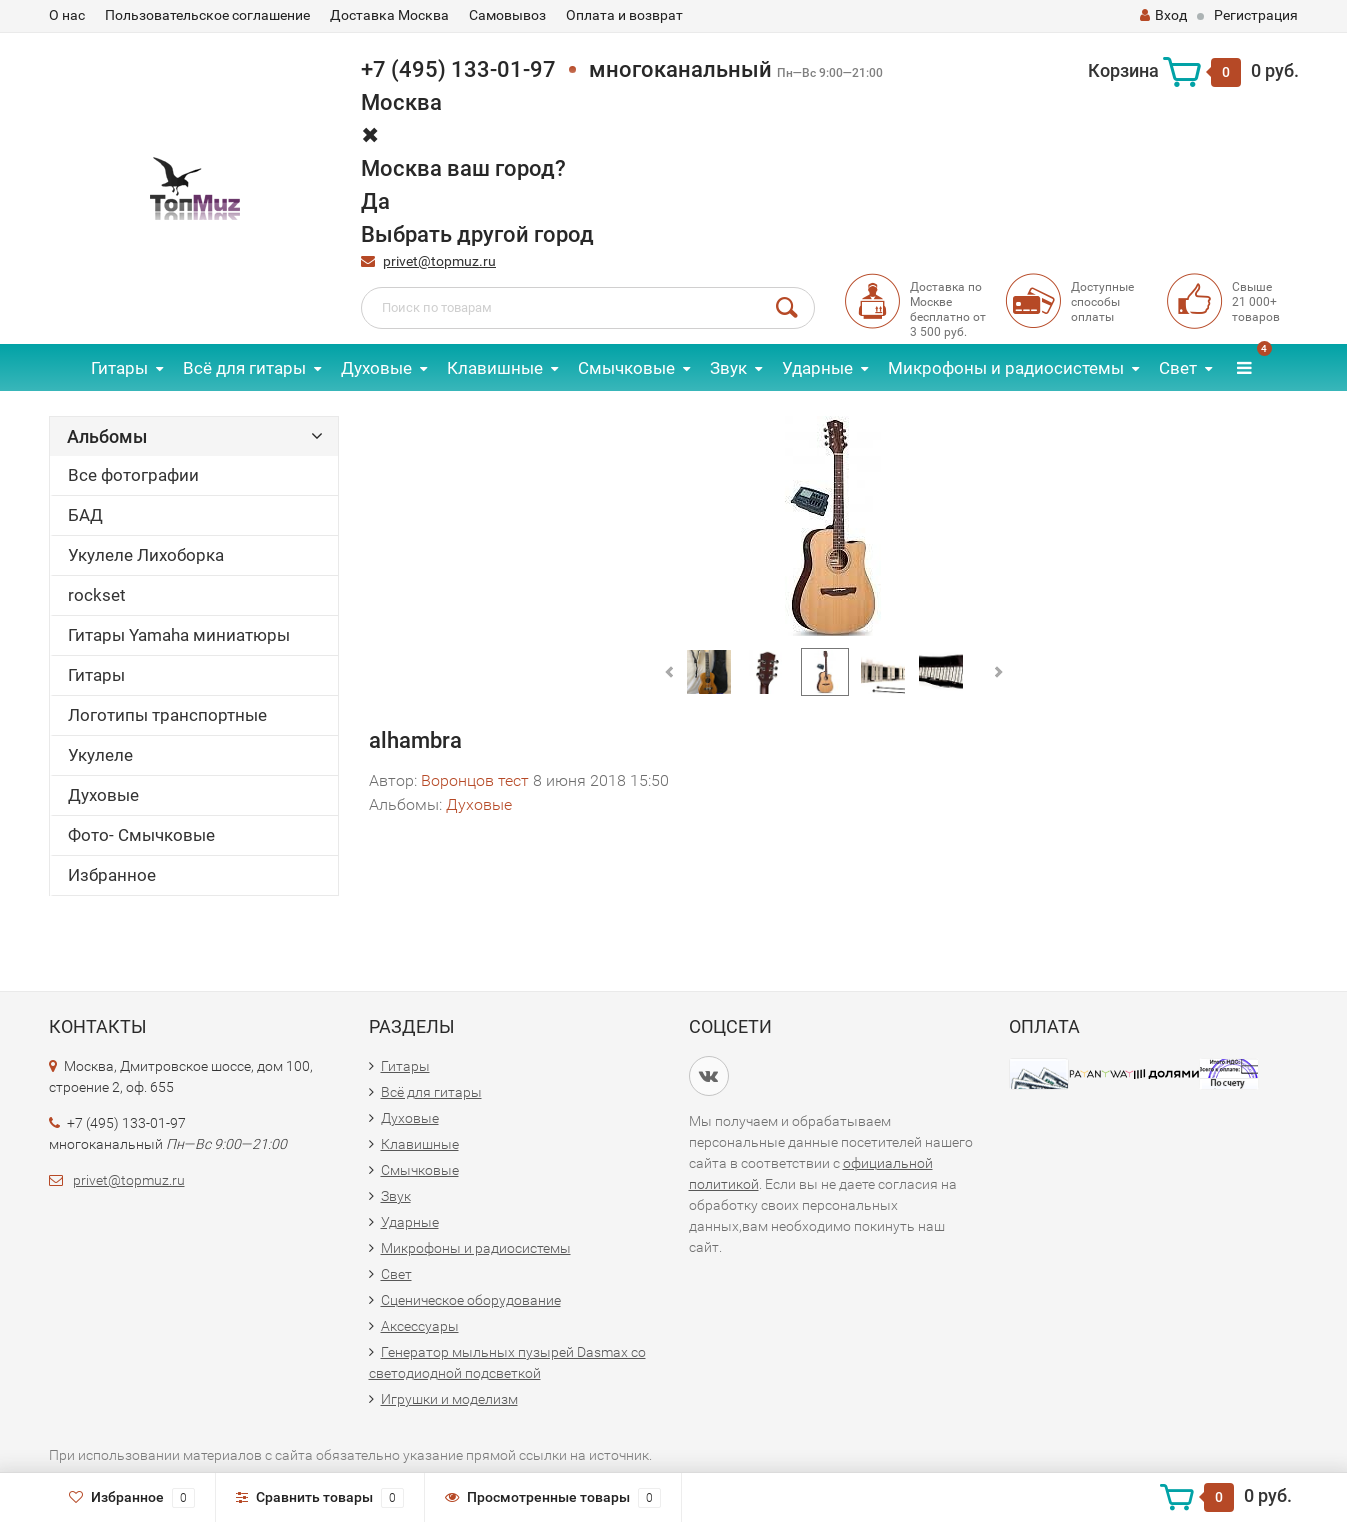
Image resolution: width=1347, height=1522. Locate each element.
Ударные (817, 368)
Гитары (119, 368)
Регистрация (1256, 15)
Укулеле (100, 755)
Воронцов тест (475, 780)
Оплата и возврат (624, 15)
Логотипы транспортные (167, 715)
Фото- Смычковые (141, 835)
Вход (1163, 15)
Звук (728, 368)
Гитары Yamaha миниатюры (179, 635)
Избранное (112, 875)
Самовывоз (507, 15)
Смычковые (626, 368)
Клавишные (495, 368)
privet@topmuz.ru (439, 261)
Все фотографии (133, 475)
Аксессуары (420, 1326)
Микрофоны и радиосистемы (1006, 368)
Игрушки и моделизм (449, 1399)
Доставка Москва (389, 15)
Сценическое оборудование (471, 1300)
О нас (67, 15)
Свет (1178, 368)
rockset (97, 595)
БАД (85, 515)
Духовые (376, 368)
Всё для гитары (244, 368)
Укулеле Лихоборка (146, 555)
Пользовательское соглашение (207, 15)
